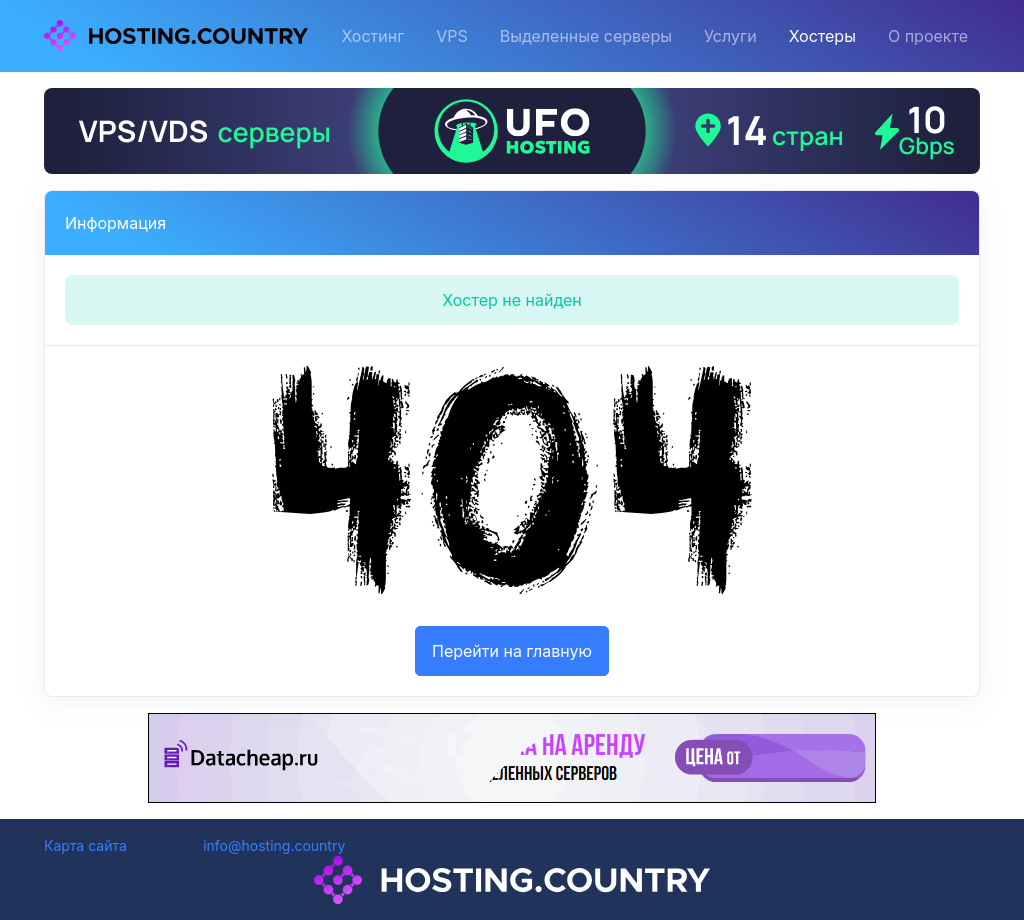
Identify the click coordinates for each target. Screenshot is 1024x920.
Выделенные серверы (586, 36)
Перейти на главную (512, 651)
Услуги (730, 36)
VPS (452, 36)
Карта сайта (85, 845)
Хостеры (822, 36)
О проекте (928, 36)
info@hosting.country (274, 845)
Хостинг (372, 36)
